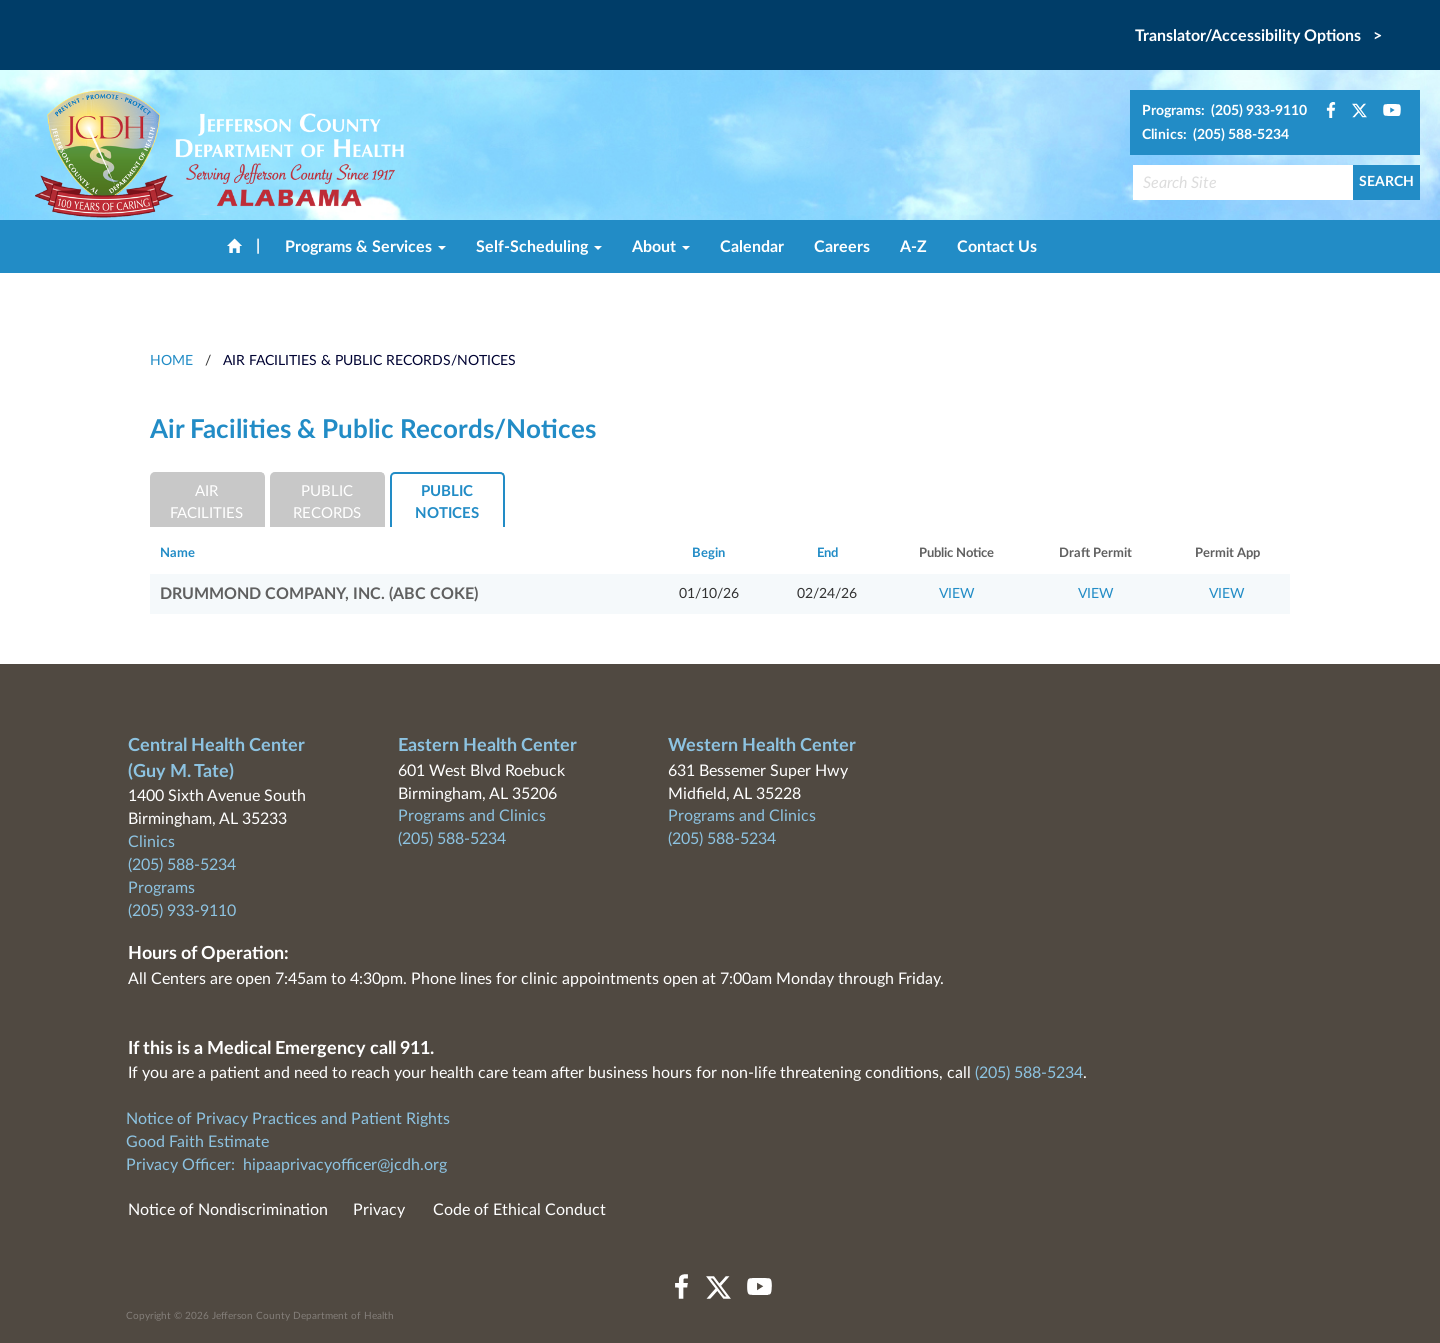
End (827, 553)
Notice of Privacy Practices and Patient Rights (288, 1119)
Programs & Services (365, 247)
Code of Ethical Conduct (519, 1210)
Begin (708, 553)
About (661, 247)
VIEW (957, 594)
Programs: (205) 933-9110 (1224, 111)
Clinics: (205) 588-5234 (1215, 135)
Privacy (379, 1210)
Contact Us (997, 247)
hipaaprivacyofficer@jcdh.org (345, 1165)
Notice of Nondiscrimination (228, 1210)
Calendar (752, 247)
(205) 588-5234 (182, 865)
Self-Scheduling (539, 247)
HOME (171, 361)
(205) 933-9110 (182, 911)
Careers (842, 247)
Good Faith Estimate (197, 1142)
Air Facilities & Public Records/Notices (369, 361)
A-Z (913, 247)
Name (177, 553)
